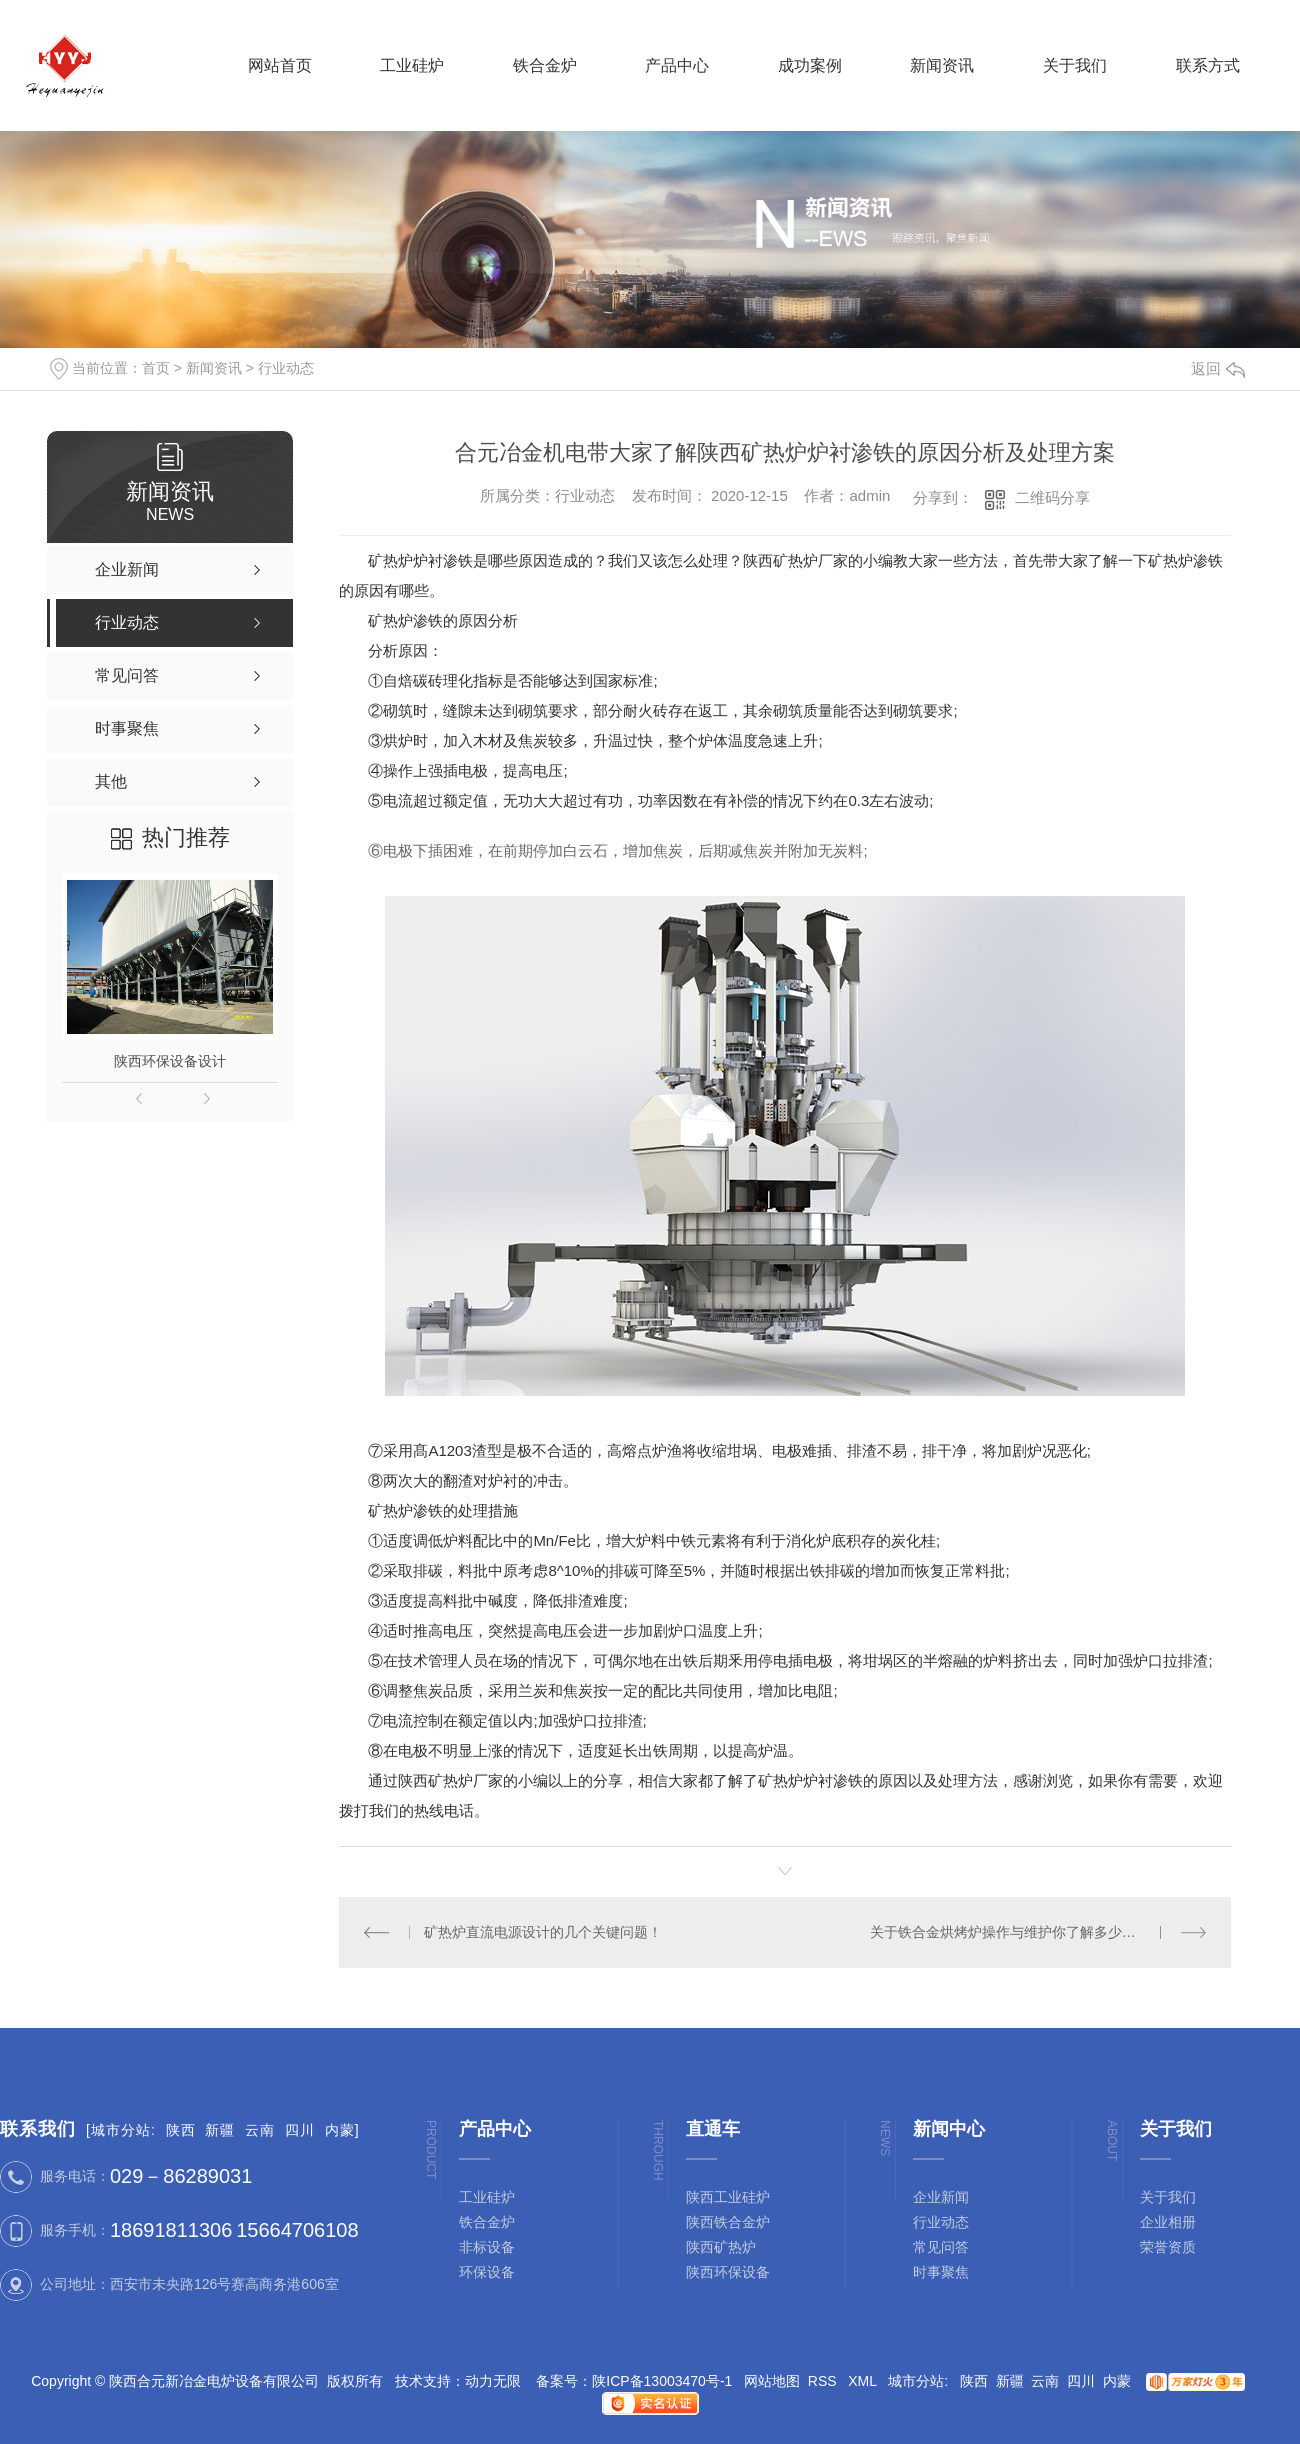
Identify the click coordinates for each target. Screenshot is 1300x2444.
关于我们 (1168, 2197)
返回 (1218, 368)
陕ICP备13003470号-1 (662, 2381)
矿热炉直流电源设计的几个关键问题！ (543, 1932)
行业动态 (286, 368)
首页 (156, 368)
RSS (824, 2381)
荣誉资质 (1168, 2247)
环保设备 (487, 2272)
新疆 (220, 2130)
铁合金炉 (487, 2222)
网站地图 (772, 2381)
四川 (300, 2130)
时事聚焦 (941, 2272)
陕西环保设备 (728, 2272)
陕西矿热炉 (721, 2247)
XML (864, 2381)
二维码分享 (1052, 497)
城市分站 (121, 2130)
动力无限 (493, 2381)
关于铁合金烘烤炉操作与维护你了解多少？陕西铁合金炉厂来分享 (1038, 1932)
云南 (260, 2130)
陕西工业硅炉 (728, 2197)
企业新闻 (941, 2197)
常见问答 (941, 2247)
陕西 (181, 2130)
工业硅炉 (487, 2197)
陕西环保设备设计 (170, 1061)
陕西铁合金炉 (728, 2222)
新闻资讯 (214, 368)
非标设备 (487, 2247)
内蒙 (340, 2130)
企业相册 (1168, 2222)
